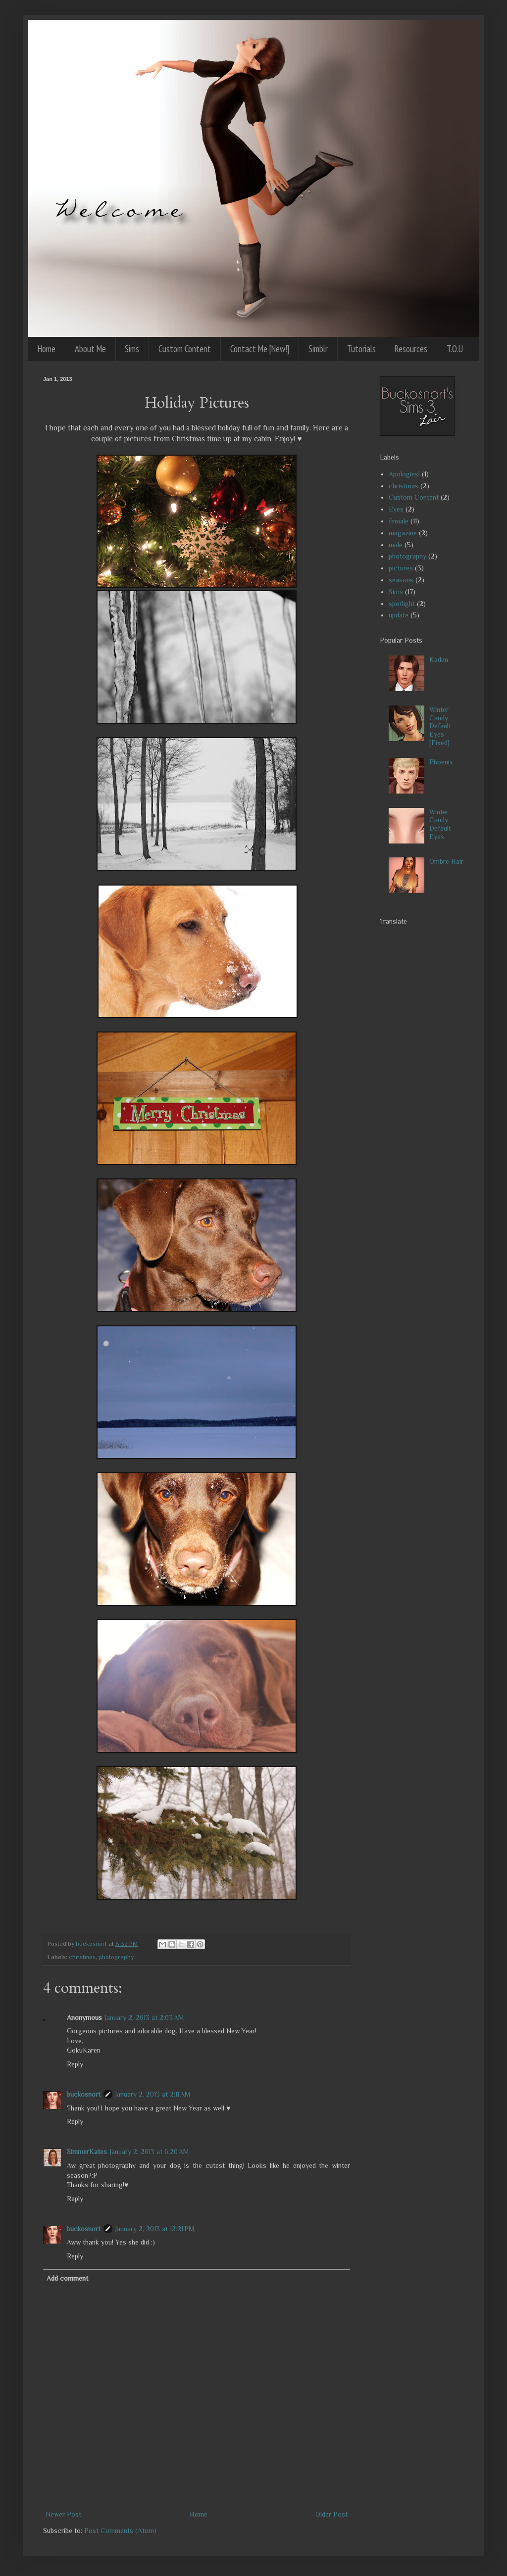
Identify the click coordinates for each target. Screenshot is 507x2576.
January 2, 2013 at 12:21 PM (155, 2229)
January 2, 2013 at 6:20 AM (149, 2151)
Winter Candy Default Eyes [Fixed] (440, 726)
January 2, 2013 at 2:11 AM (153, 2094)
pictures (401, 568)
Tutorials (361, 349)
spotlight (402, 604)
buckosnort (84, 2094)
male (396, 545)
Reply (75, 2064)
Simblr (318, 349)
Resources (411, 349)
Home (46, 349)
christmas (82, 1957)
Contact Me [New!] (259, 349)
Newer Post (63, 2514)
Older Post (331, 2514)
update (398, 615)
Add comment (67, 2278)
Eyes (396, 509)
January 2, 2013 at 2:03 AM (144, 2017)
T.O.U (455, 349)
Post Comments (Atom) (120, 2530)
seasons (401, 580)
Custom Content (184, 349)
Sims (132, 349)
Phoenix (441, 762)
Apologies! (404, 474)
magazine (403, 533)
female (398, 521)
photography (116, 1957)
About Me (90, 349)
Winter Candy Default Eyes (440, 824)
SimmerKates (87, 2151)
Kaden (438, 659)
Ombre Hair (446, 861)
